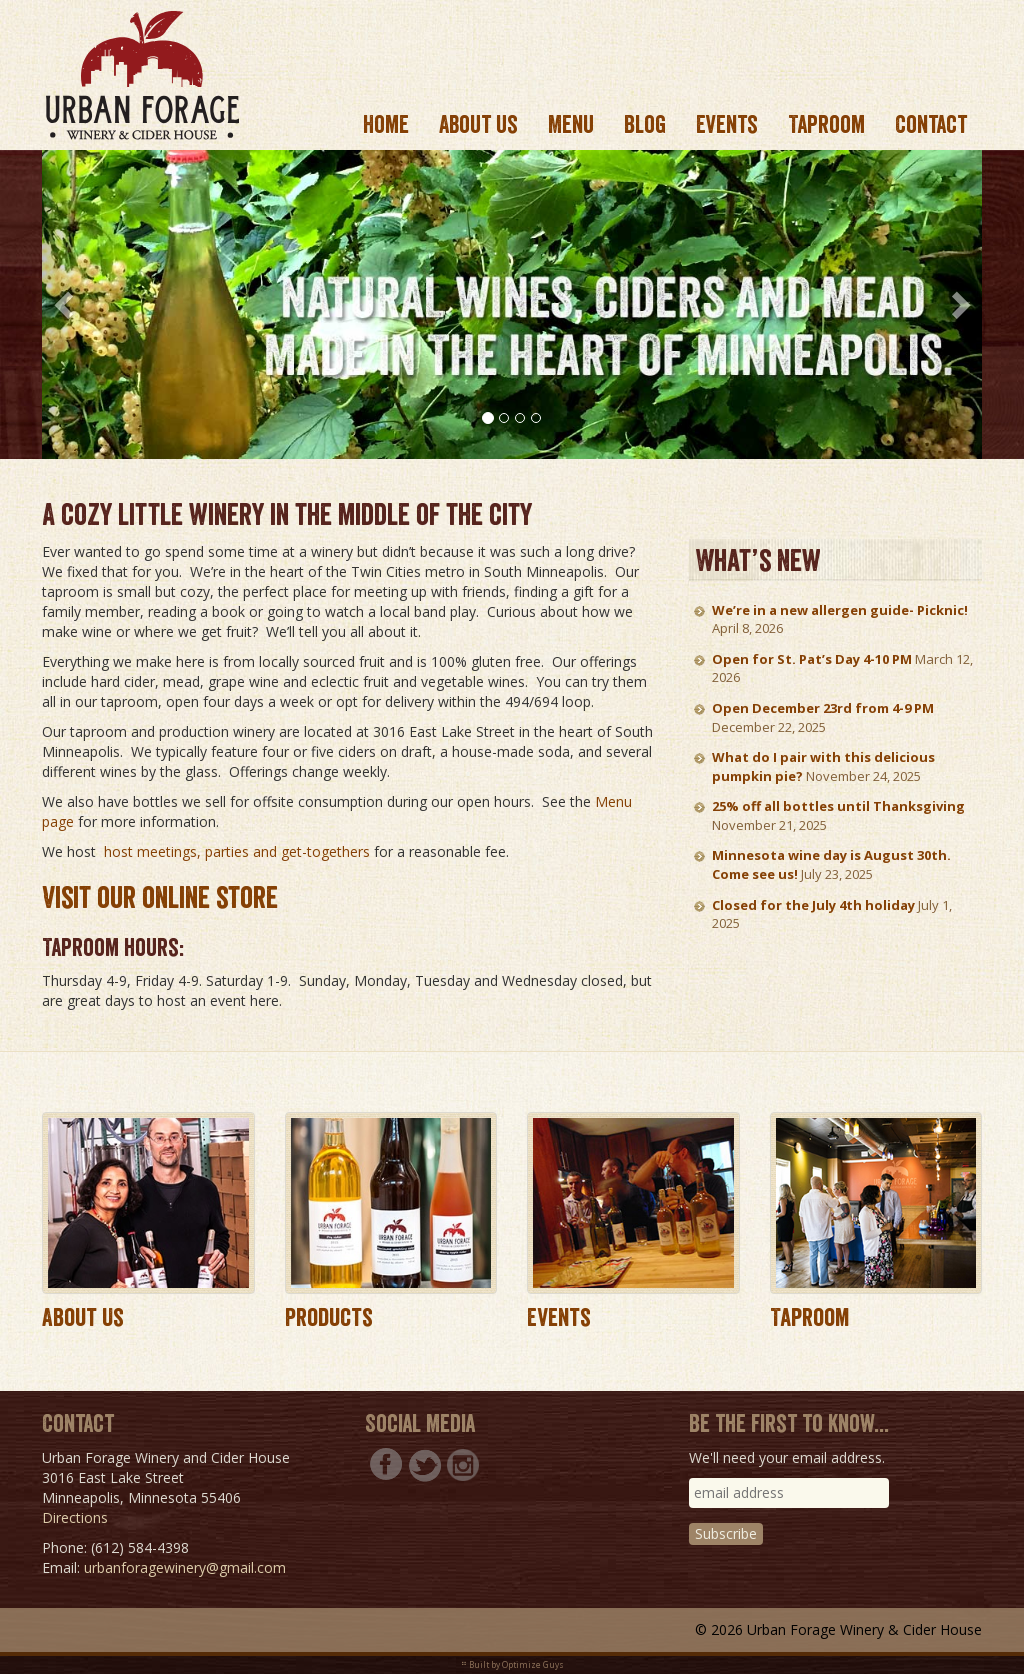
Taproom (826, 125)
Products (329, 1317)
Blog (645, 125)
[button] (65, 304)
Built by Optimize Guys (516, 1664)
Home (386, 125)
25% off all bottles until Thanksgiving (838, 806)
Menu (571, 125)
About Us (83, 1317)
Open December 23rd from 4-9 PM (823, 708)
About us (478, 125)
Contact (931, 125)
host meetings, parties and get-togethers (237, 851)
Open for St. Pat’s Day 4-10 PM (812, 659)
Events (727, 125)
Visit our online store (160, 898)
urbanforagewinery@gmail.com (185, 1567)
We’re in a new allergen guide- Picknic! (840, 610)
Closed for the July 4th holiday (813, 905)
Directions (75, 1517)
